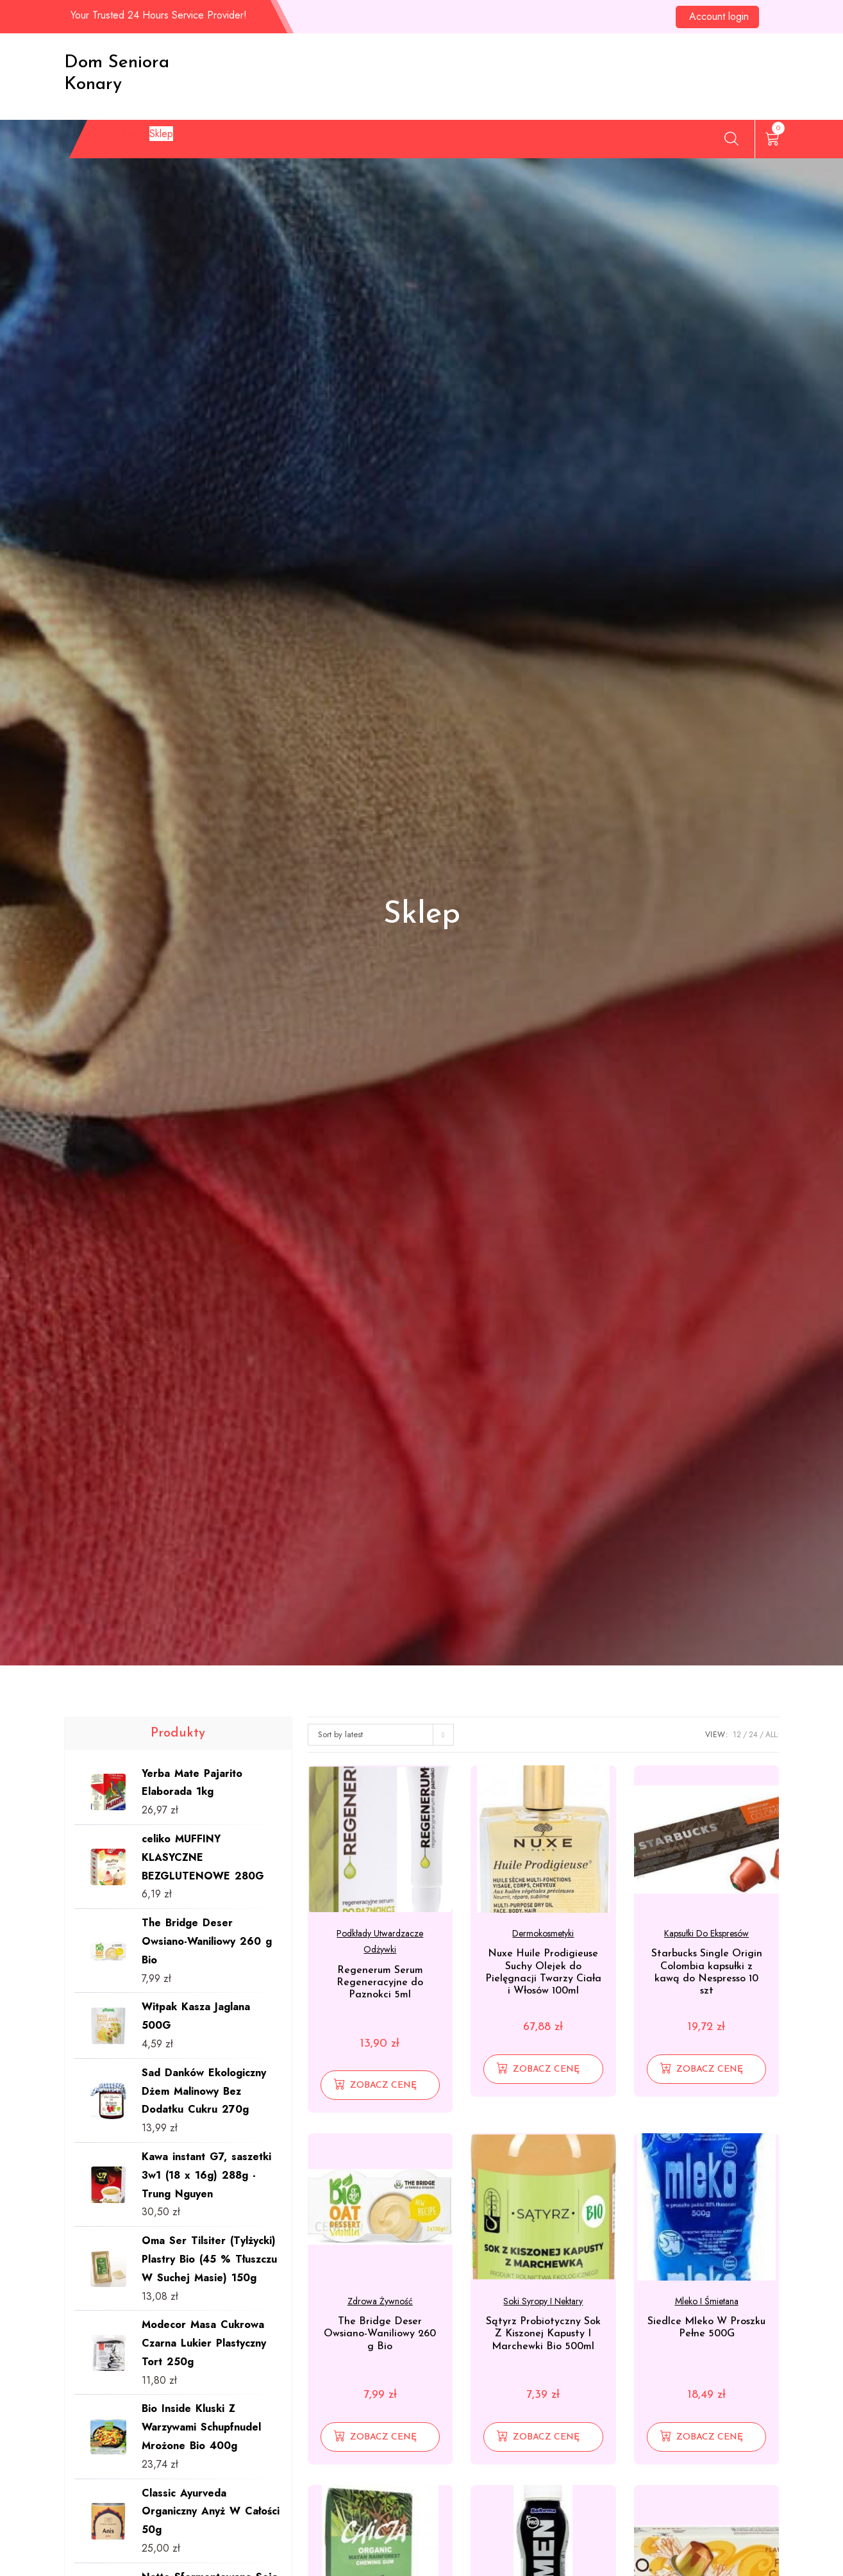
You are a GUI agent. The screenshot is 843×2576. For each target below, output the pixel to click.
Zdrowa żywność (380, 2301)
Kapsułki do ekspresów (706, 1933)
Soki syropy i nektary (543, 2301)
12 (737, 1734)
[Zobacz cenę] (380, 2085)
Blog (121, 141)
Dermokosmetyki (543, 1933)
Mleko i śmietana (707, 2301)
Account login (719, 16)
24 (753, 1734)
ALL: (772, 1734)
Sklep (174, 141)
